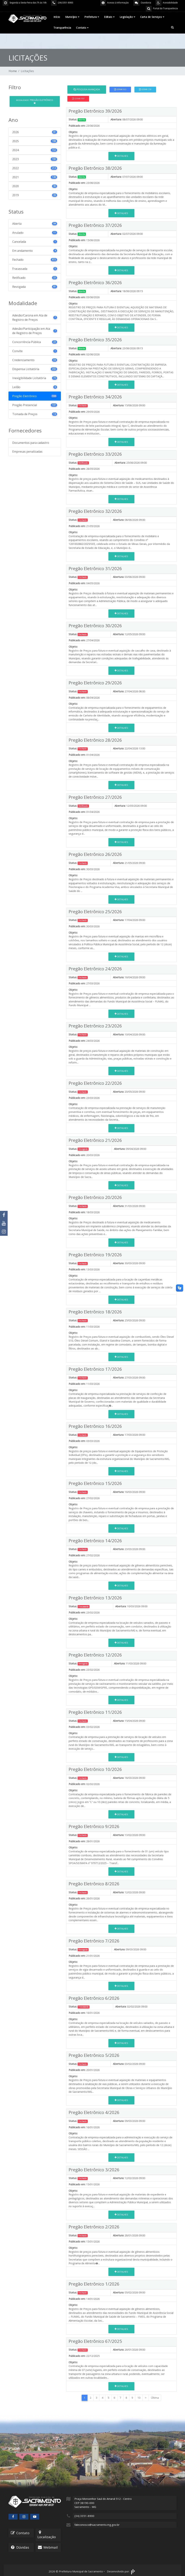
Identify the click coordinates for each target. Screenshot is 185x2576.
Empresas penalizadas (27, 452)
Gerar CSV (145, 89)
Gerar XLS (120, 89)
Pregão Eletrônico (34, 101)
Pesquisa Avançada (87, 89)
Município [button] (72, 17)
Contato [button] (82, 27)
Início (56, 17)
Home (13, 71)
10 (138, 2397)
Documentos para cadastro (30, 443)
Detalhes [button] (121, 155)
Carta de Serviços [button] (152, 17)
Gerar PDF (78, 98)
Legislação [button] (127, 17)
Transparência (62, 27)
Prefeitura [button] (91, 17)
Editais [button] (109, 17)
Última (155, 2397)
